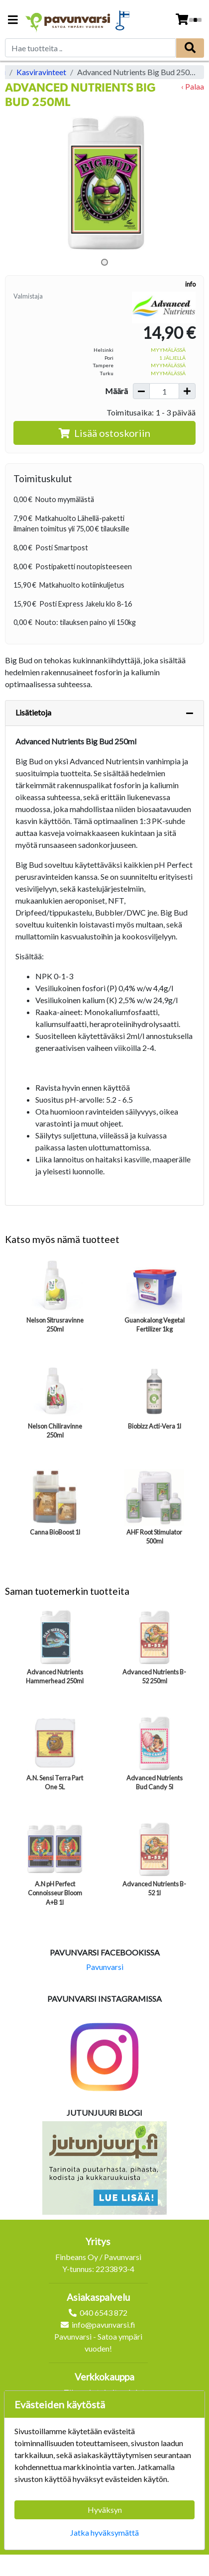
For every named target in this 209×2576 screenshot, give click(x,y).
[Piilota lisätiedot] (190, 713)
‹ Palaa (192, 86)
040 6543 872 (103, 2312)
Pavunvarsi (104, 1966)
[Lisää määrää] (187, 391)
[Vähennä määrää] (141, 391)
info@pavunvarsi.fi (103, 2324)
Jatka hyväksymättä (104, 2532)
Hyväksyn (105, 2509)
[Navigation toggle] (13, 20)
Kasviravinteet (41, 72)
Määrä (116, 391)
